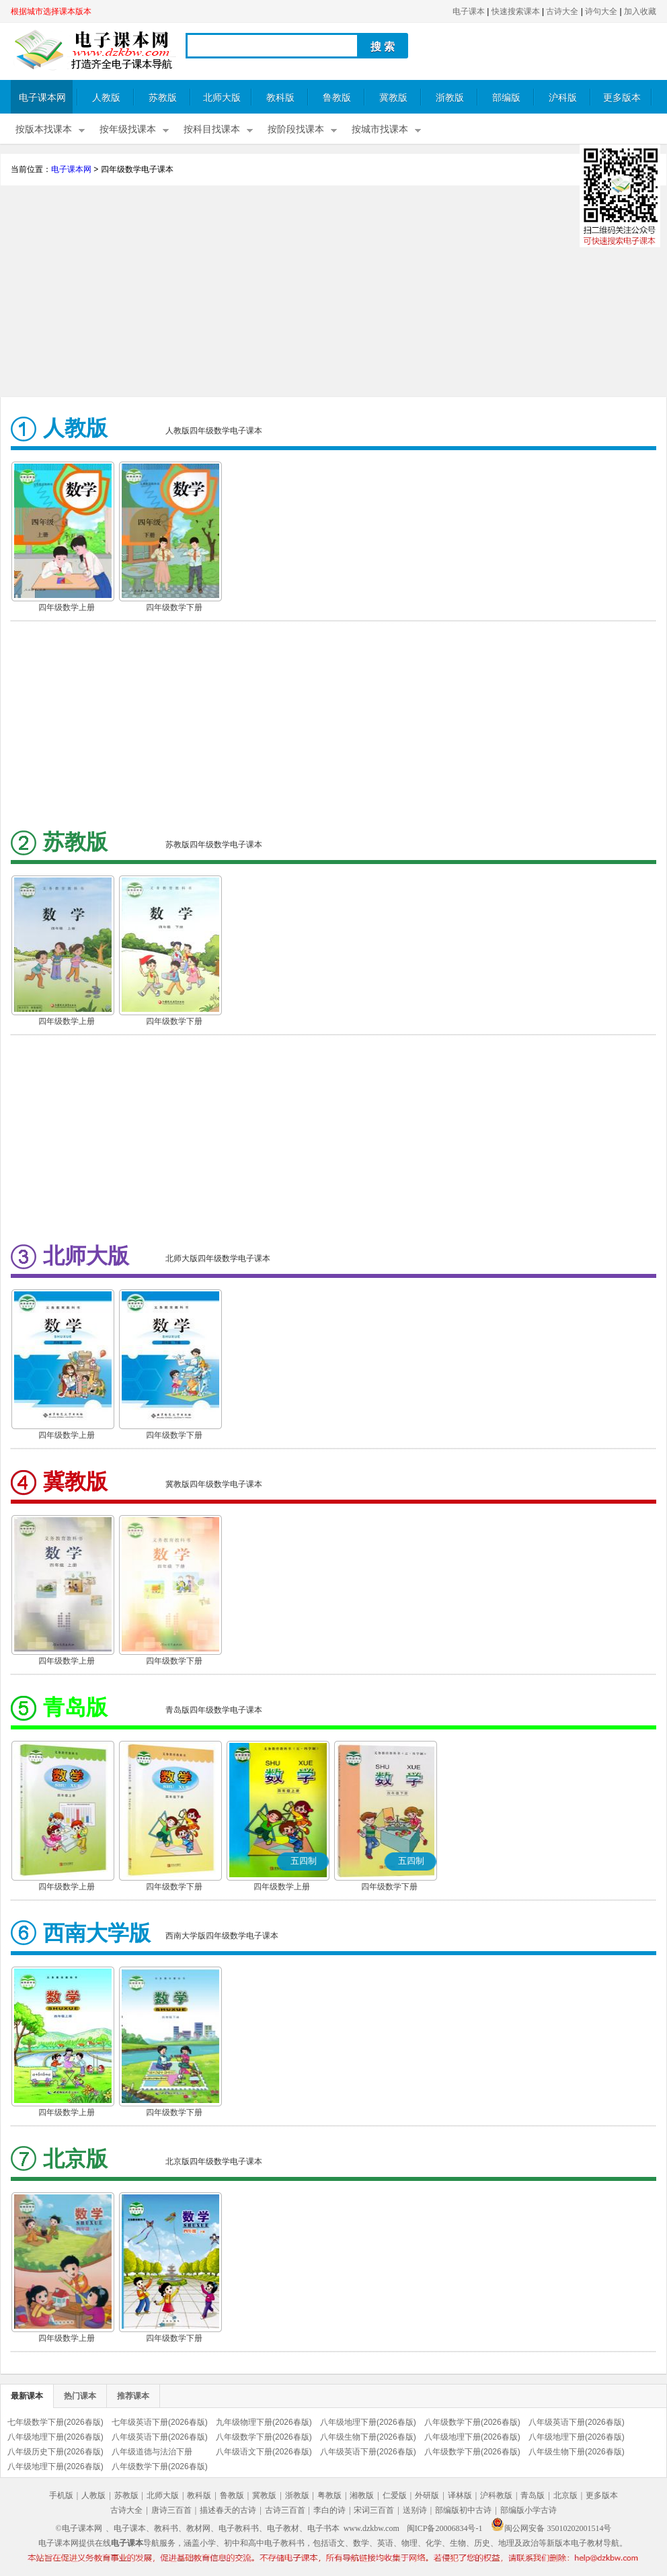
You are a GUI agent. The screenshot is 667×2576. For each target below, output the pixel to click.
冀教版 (393, 98)
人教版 (106, 98)
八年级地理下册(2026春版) (368, 2422)
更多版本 (622, 98)
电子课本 (469, 11)
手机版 (61, 2495)
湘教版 (362, 2495)
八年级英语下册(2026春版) (576, 2422)
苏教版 (163, 98)
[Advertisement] (333, 293)
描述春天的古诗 (228, 2510)
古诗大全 (562, 11)
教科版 (280, 98)
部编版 (506, 98)
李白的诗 (329, 2510)
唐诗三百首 (171, 2510)
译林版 (460, 2495)
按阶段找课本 (296, 129)
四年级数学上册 (66, 607)
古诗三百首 (285, 2510)
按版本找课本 (43, 129)
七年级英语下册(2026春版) (160, 2422)
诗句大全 (601, 11)
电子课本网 (42, 98)
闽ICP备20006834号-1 (445, 2528)
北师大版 (222, 98)
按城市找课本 (380, 129)
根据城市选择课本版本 (51, 11)
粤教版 (329, 2495)
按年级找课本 (128, 129)
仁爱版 (395, 2495)
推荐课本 (133, 2396)
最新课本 (27, 2396)
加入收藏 (640, 11)
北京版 (565, 2495)
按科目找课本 (212, 129)
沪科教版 (496, 2495)
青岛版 (532, 2495)
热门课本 (80, 2396)
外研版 (427, 2495)
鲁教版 (337, 98)
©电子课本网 (79, 2528)
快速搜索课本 (516, 11)
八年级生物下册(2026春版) (368, 2437)
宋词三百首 (374, 2510)
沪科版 (563, 98)
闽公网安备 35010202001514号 (551, 2528)
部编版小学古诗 (528, 2510)
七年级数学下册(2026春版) (55, 2422)
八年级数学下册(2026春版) (472, 2422)
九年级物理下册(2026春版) (264, 2422)
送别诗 (415, 2510)
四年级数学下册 (174, 607)
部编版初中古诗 (463, 2510)
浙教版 (450, 98)
